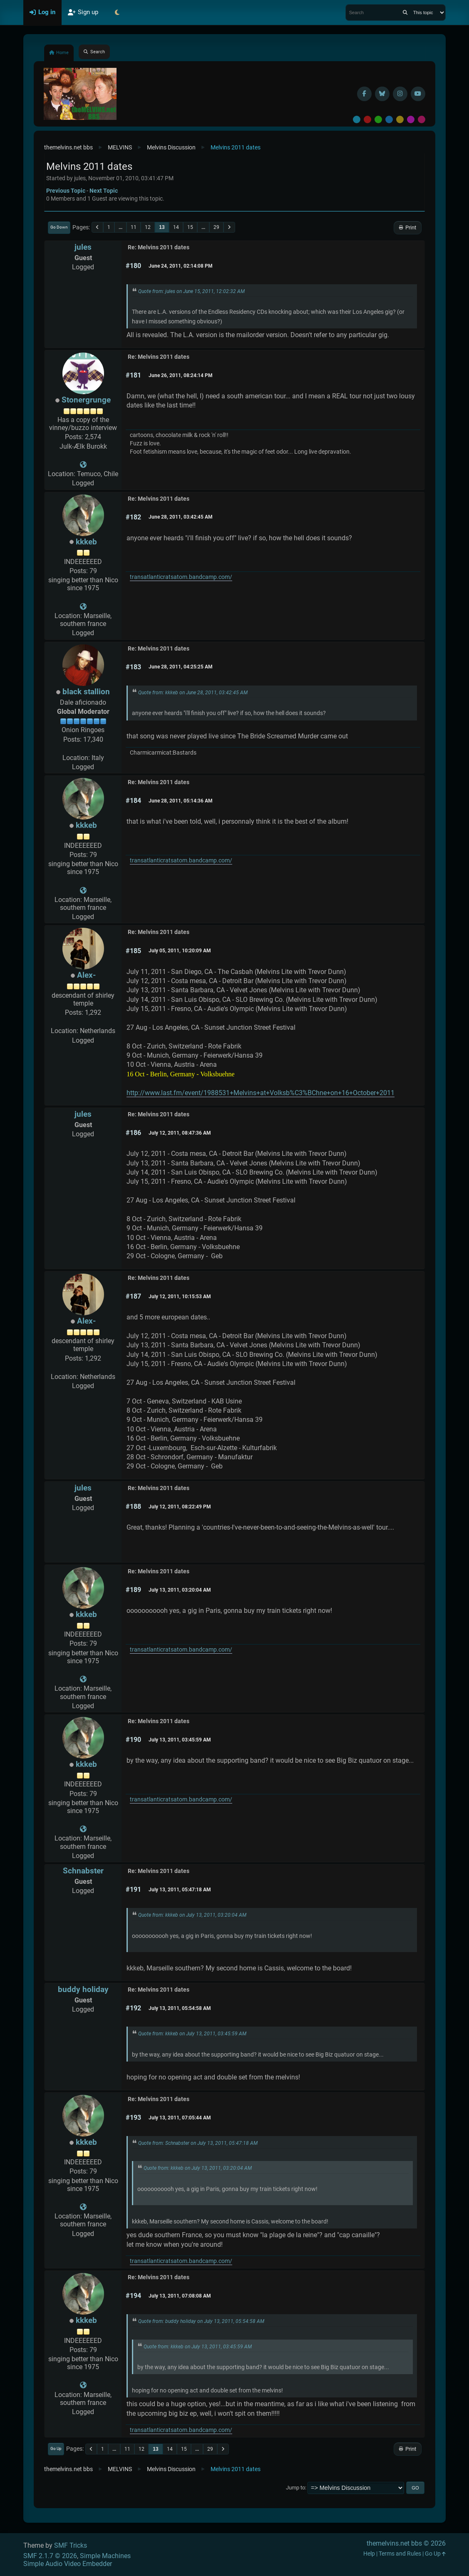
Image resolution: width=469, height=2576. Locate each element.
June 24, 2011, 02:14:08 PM (181, 266)
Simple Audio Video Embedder (67, 2564)
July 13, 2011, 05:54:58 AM (180, 2008)
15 (190, 227)
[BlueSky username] (382, 94)
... (120, 227)
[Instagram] (400, 94)
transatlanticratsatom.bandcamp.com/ (181, 577)
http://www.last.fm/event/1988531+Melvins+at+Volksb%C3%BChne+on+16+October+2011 (261, 1093)
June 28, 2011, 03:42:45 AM (181, 517)
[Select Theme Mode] (116, 12)
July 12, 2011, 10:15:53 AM (180, 1296)
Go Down (59, 227)
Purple (410, 119)
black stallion (86, 691)
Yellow (400, 119)
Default (356, 119)
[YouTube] (418, 94)
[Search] (405, 12)
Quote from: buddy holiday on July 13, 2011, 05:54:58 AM (201, 2321)
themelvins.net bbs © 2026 (406, 2543)
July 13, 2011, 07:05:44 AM (180, 2118)
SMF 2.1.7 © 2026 (50, 2556)
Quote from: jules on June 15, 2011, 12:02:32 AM (191, 291)
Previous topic (65, 190)
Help (369, 2553)
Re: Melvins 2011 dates (158, 247)
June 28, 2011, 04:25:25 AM (181, 667)
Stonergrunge (86, 400)
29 (216, 227)
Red (367, 119)
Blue (389, 119)
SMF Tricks (70, 2545)
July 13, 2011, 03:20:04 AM (180, 1590)
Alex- (86, 975)
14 (176, 227)
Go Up (56, 2448)
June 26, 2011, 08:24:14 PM (181, 375)
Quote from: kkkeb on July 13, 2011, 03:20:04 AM (192, 1915)
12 (148, 227)
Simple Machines (105, 2556)
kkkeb (86, 541)
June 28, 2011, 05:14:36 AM (181, 801)
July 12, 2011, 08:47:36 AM (180, 1133)
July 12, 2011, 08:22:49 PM (180, 1507)
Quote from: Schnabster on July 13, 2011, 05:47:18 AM (198, 2143)
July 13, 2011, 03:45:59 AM (180, 1740)
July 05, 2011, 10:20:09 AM (180, 951)
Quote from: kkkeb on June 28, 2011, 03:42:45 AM (193, 693)
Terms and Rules (400, 2553)
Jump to (295, 2487)
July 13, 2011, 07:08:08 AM (180, 2296)
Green (378, 119)
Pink (421, 119)
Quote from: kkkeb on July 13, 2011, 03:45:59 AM (192, 2034)
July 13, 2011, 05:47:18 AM (180, 1890)
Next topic (103, 190)
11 (133, 227)
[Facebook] (364, 94)
